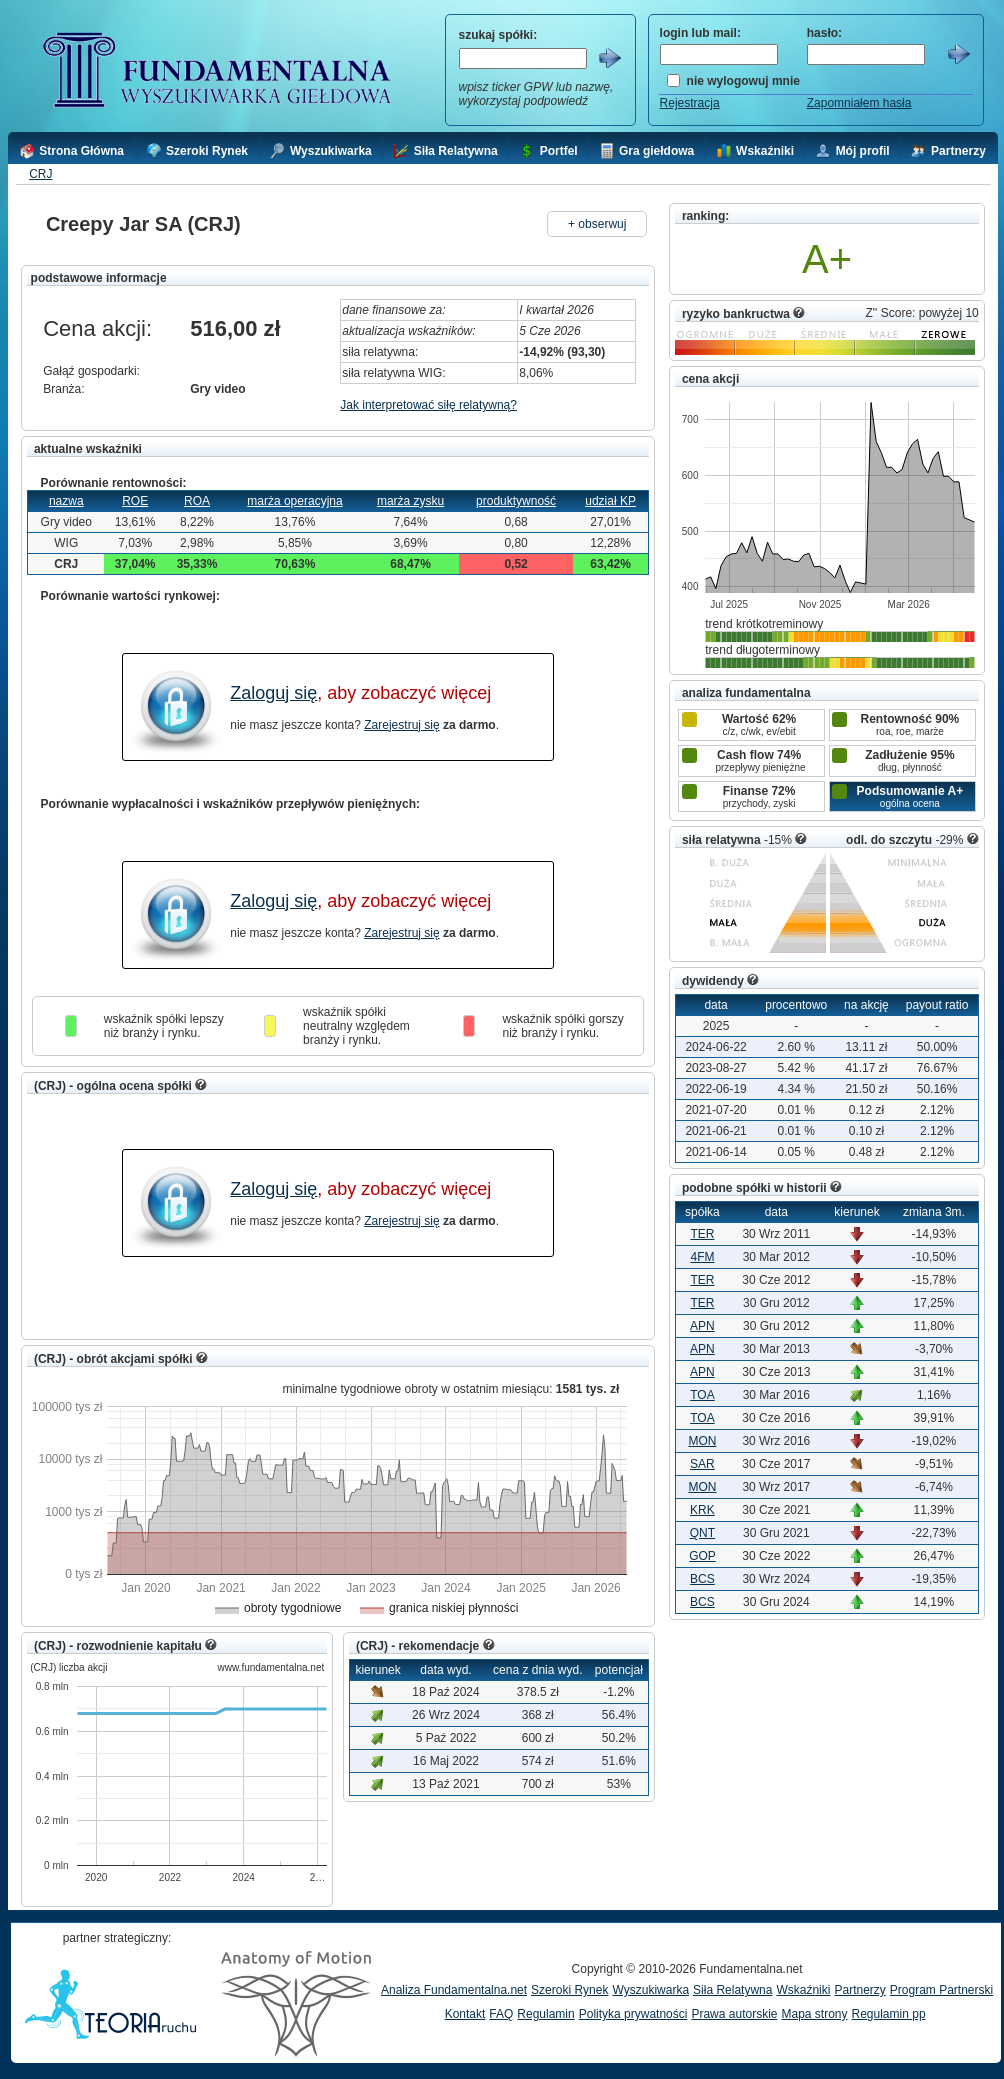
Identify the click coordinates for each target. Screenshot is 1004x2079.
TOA (702, 1395)
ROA (197, 501)
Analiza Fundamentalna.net (454, 1990)
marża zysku (410, 501)
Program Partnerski (941, 1990)
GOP (702, 1556)
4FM (702, 1257)
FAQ (501, 2014)
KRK (702, 1510)
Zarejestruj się (401, 725)
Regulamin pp (889, 2014)
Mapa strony (814, 2014)
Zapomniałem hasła (859, 103)
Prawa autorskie (734, 2014)
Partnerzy (859, 1990)
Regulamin (545, 2014)
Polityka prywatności (633, 2014)
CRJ (40, 174)
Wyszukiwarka (650, 1990)
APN (702, 1326)
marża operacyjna (294, 501)
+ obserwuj (597, 224)
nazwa (66, 501)
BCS (702, 1579)
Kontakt (465, 2014)
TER (702, 1234)
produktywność (516, 501)
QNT (702, 1533)
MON (702, 1441)
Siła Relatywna (732, 1990)
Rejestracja (690, 103)
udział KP (610, 501)
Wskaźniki (803, 1990)
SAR (702, 1464)
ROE (135, 501)
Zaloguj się (273, 693)
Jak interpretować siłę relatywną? (428, 405)
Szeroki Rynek (569, 1990)
